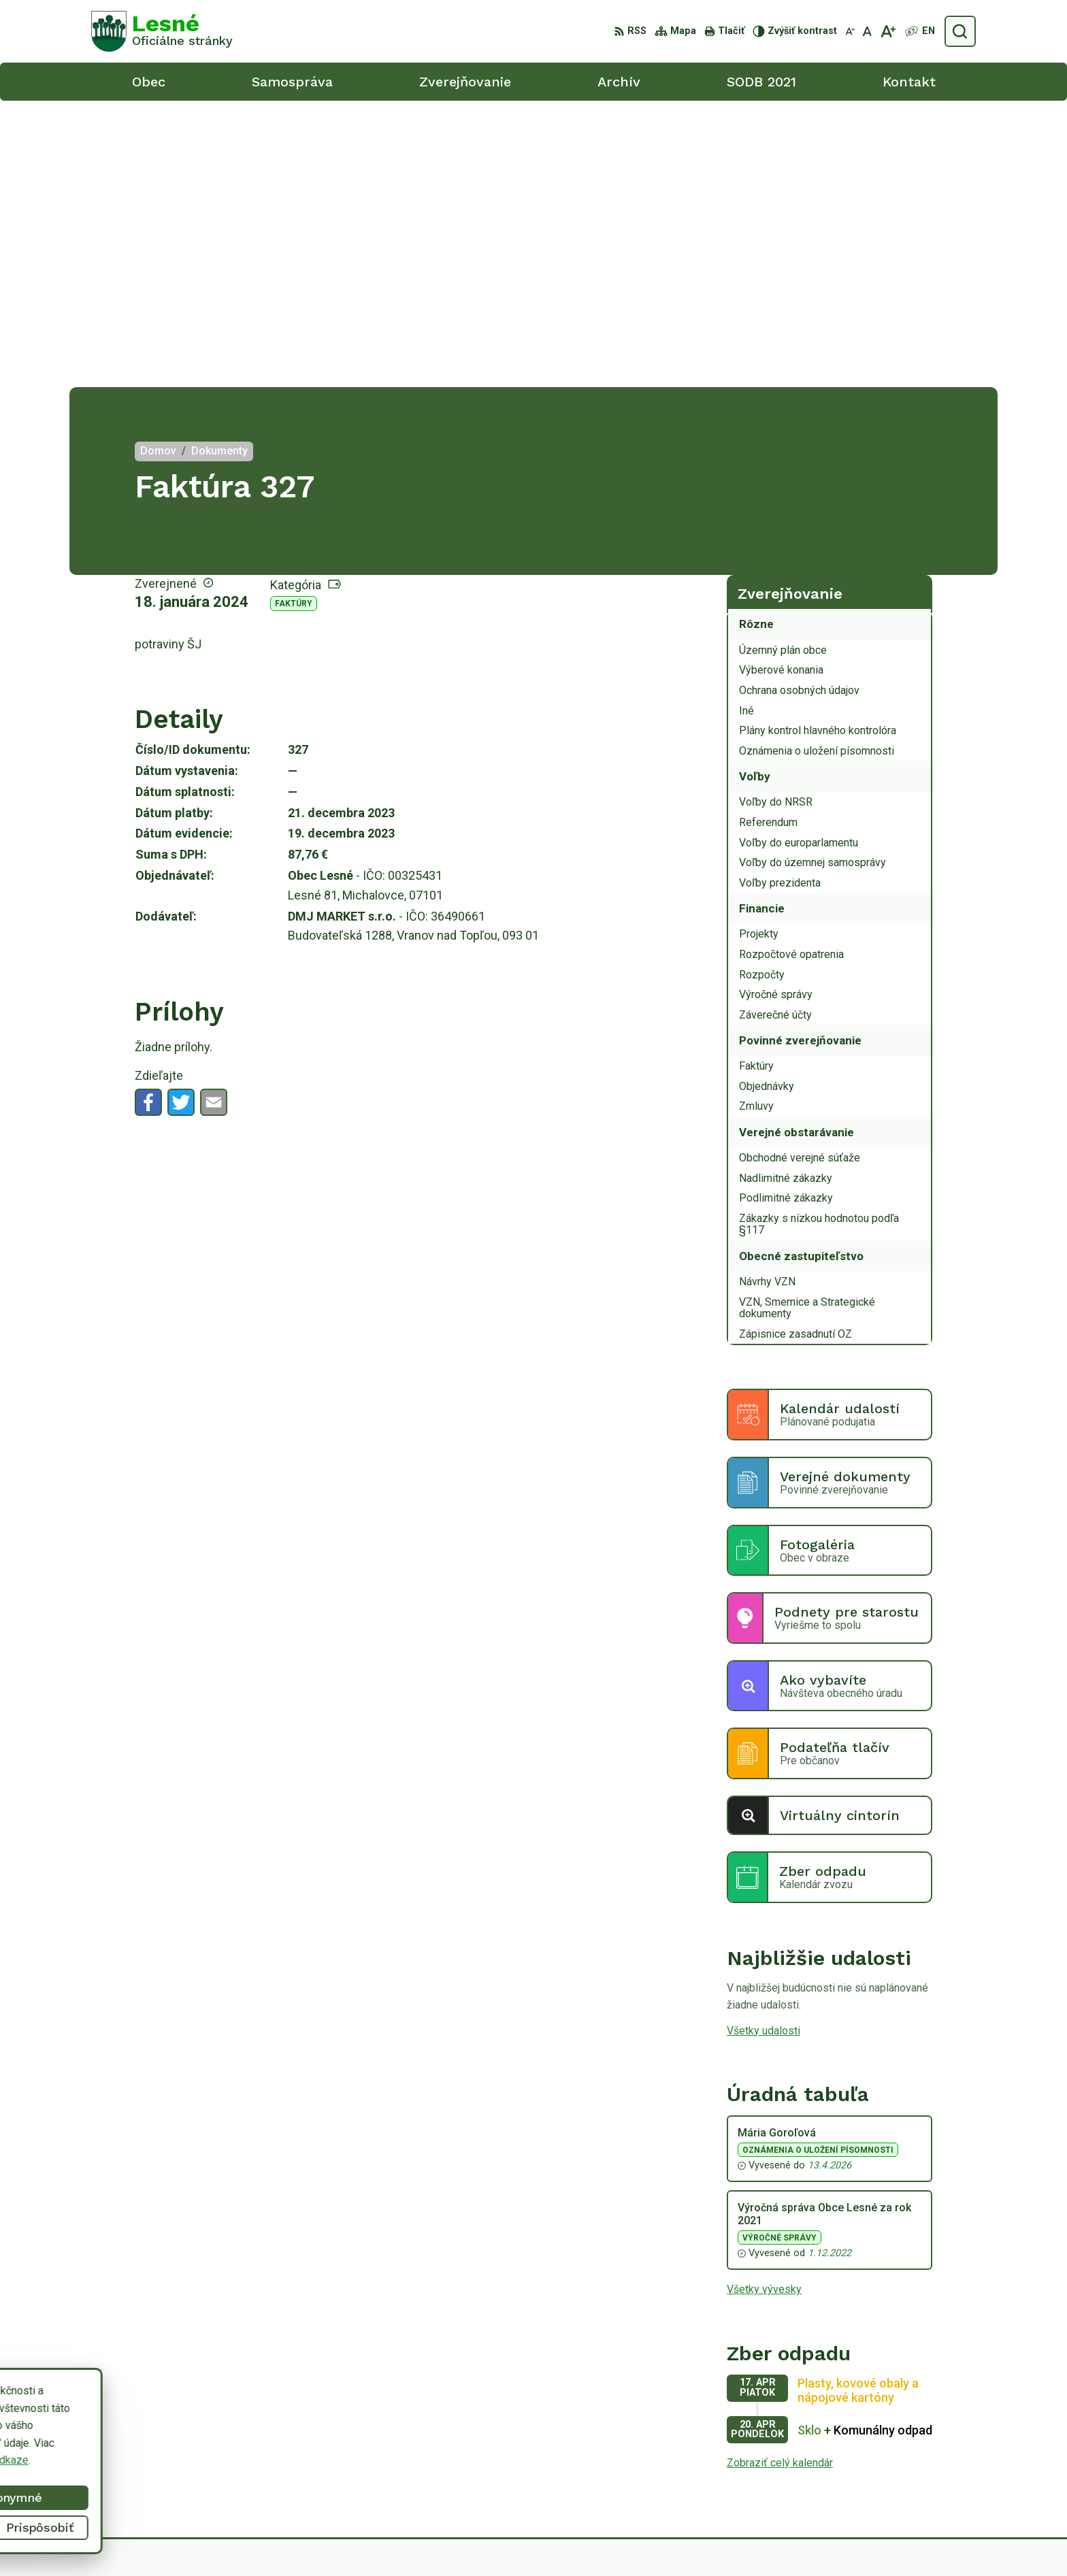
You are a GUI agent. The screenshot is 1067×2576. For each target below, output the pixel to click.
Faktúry (293, 317)
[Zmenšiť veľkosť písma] (850, 31)
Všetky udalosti (763, 1744)
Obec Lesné (774, 2540)
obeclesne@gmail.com (922, 2477)
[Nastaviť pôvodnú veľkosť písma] (867, 31)
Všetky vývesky (764, 2002)
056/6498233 (901, 2447)
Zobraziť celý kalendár (780, 2176)
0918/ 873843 (902, 2462)
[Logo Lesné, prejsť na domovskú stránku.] (162, 31)
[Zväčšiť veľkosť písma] (888, 31)
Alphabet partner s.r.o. (603, 2540)
